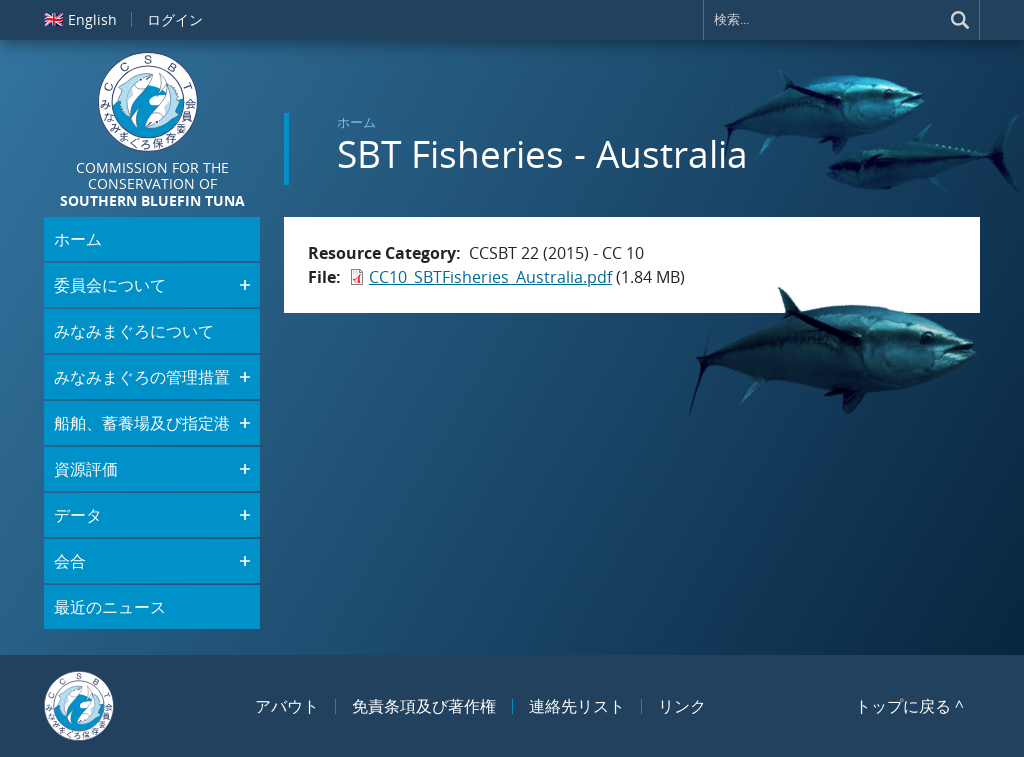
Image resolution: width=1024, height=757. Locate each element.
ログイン (175, 19)
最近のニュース (110, 607)
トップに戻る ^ (909, 706)
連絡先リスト (577, 706)
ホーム (356, 122)
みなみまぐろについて (134, 331)
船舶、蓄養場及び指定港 (142, 423)
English (80, 19)
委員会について (110, 285)
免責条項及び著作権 (424, 706)
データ (78, 515)
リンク (682, 706)
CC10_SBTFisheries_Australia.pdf (490, 277)
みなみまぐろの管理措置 (142, 377)
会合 (70, 561)
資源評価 (86, 469)
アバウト (287, 706)
